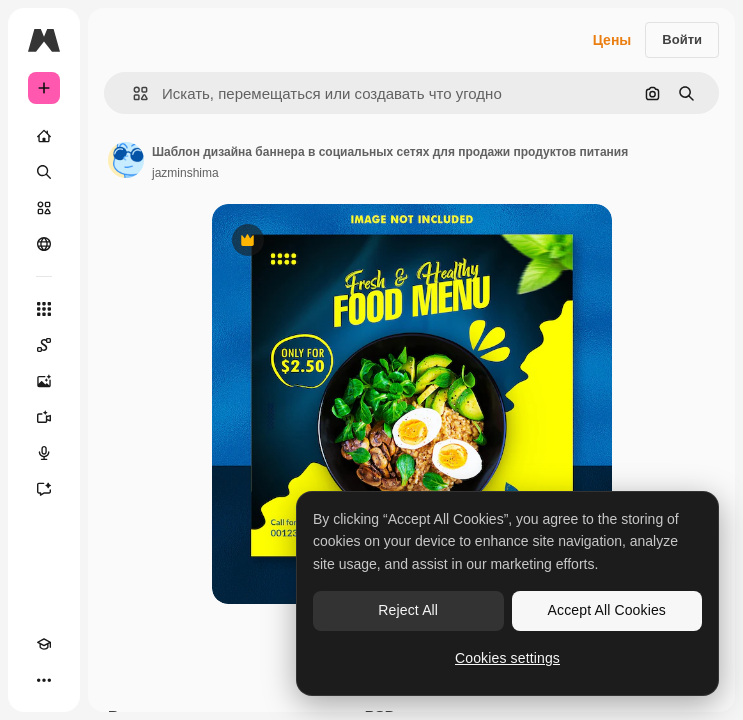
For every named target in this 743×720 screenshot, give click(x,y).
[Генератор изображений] (44, 381)
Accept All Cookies (607, 610)
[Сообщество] (44, 244)
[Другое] (44, 680)
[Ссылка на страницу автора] (126, 160)
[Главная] (44, 136)
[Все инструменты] (44, 309)
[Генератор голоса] (44, 453)
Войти (682, 39)
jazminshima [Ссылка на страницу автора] (185, 173)
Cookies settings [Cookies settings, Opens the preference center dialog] (507, 658)
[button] (132, 93)
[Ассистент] (44, 489)
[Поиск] (44, 172)
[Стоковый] (44, 208)
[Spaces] (44, 345)
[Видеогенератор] (44, 417)
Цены (612, 40)
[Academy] (44, 644)
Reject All (408, 610)
